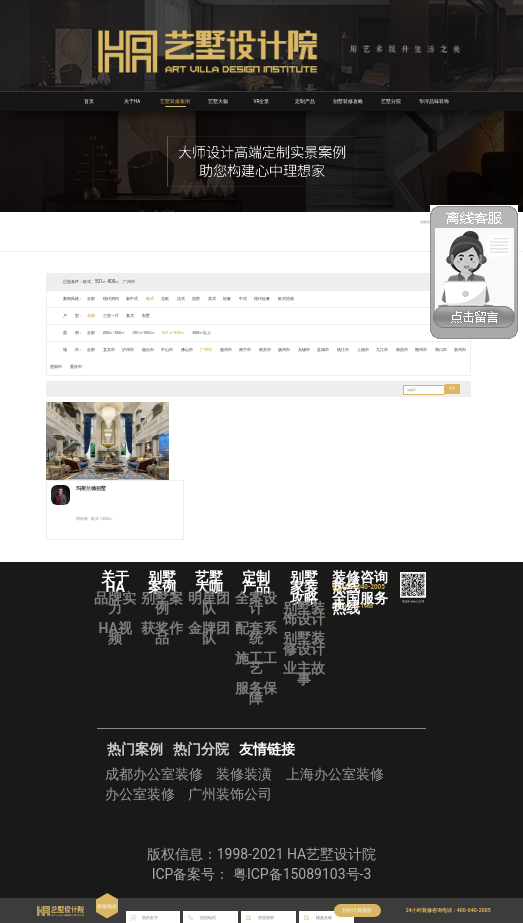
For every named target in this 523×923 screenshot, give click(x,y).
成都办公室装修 (154, 784)
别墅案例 (162, 612)
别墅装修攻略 (348, 101)
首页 (89, 101)
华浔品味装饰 (434, 101)
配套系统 (256, 642)
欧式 (153, 298)
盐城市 (335, 349)
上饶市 (376, 349)
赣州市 (437, 349)
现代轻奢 (272, 298)
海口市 (457, 349)
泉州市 (57, 366)
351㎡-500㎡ (149, 332)
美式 (219, 298)
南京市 (274, 349)
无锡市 (314, 349)
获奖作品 (162, 642)
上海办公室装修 (335, 784)
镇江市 (355, 349)
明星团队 (209, 612)
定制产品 (305, 101)
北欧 (169, 298)
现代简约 (112, 298)
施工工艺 (256, 672)
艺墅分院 (391, 101)
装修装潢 (244, 784)
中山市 (171, 349)
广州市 (212, 349)
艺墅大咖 (218, 101)
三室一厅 (112, 315)
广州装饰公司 (230, 804)
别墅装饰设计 (304, 623)
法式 (186, 298)
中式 (252, 298)
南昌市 (416, 349)
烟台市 (151, 349)
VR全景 (261, 101)
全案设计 (256, 612)
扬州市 (294, 349)
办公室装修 (140, 804)
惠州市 (233, 349)
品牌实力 (115, 612)
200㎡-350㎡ (116, 332)
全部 (92, 298)
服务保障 (256, 702)
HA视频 (115, 642)
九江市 (396, 349)
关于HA (132, 101)
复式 (133, 315)
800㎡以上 (212, 332)
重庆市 (98, 366)
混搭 (202, 298)
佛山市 (192, 349)
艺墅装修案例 (175, 101)
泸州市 (131, 349)
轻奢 (235, 298)
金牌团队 (209, 642)
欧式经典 (296, 298)
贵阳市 (77, 366)
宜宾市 (110, 349)
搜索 (451, 390)
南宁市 (253, 349)
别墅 (149, 315)
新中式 (135, 298)
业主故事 (304, 683)
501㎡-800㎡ (181, 332)
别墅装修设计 (304, 653)
